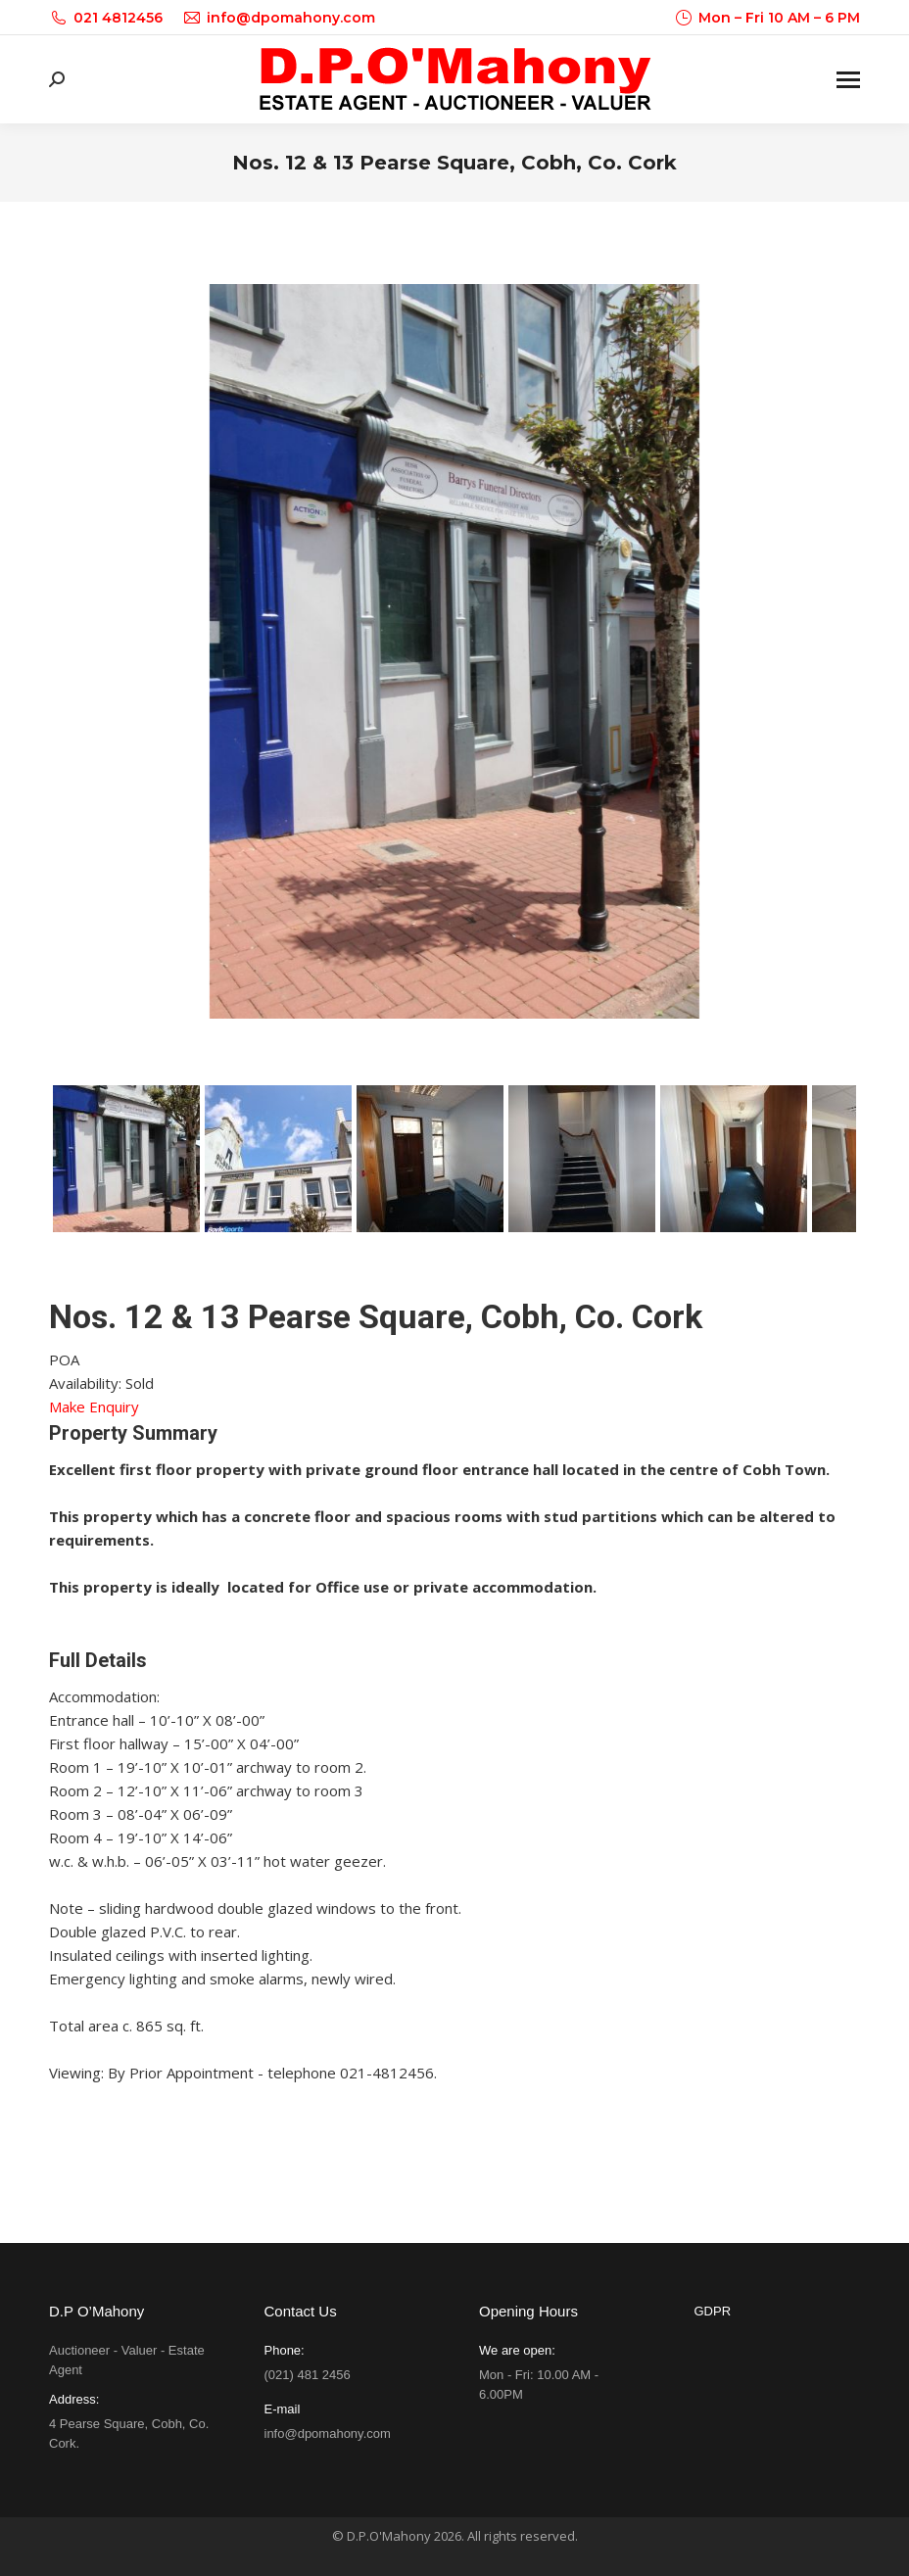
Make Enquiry (94, 1406)
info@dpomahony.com (278, 17)
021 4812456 (106, 17)
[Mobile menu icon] (848, 80)
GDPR (713, 2311)
